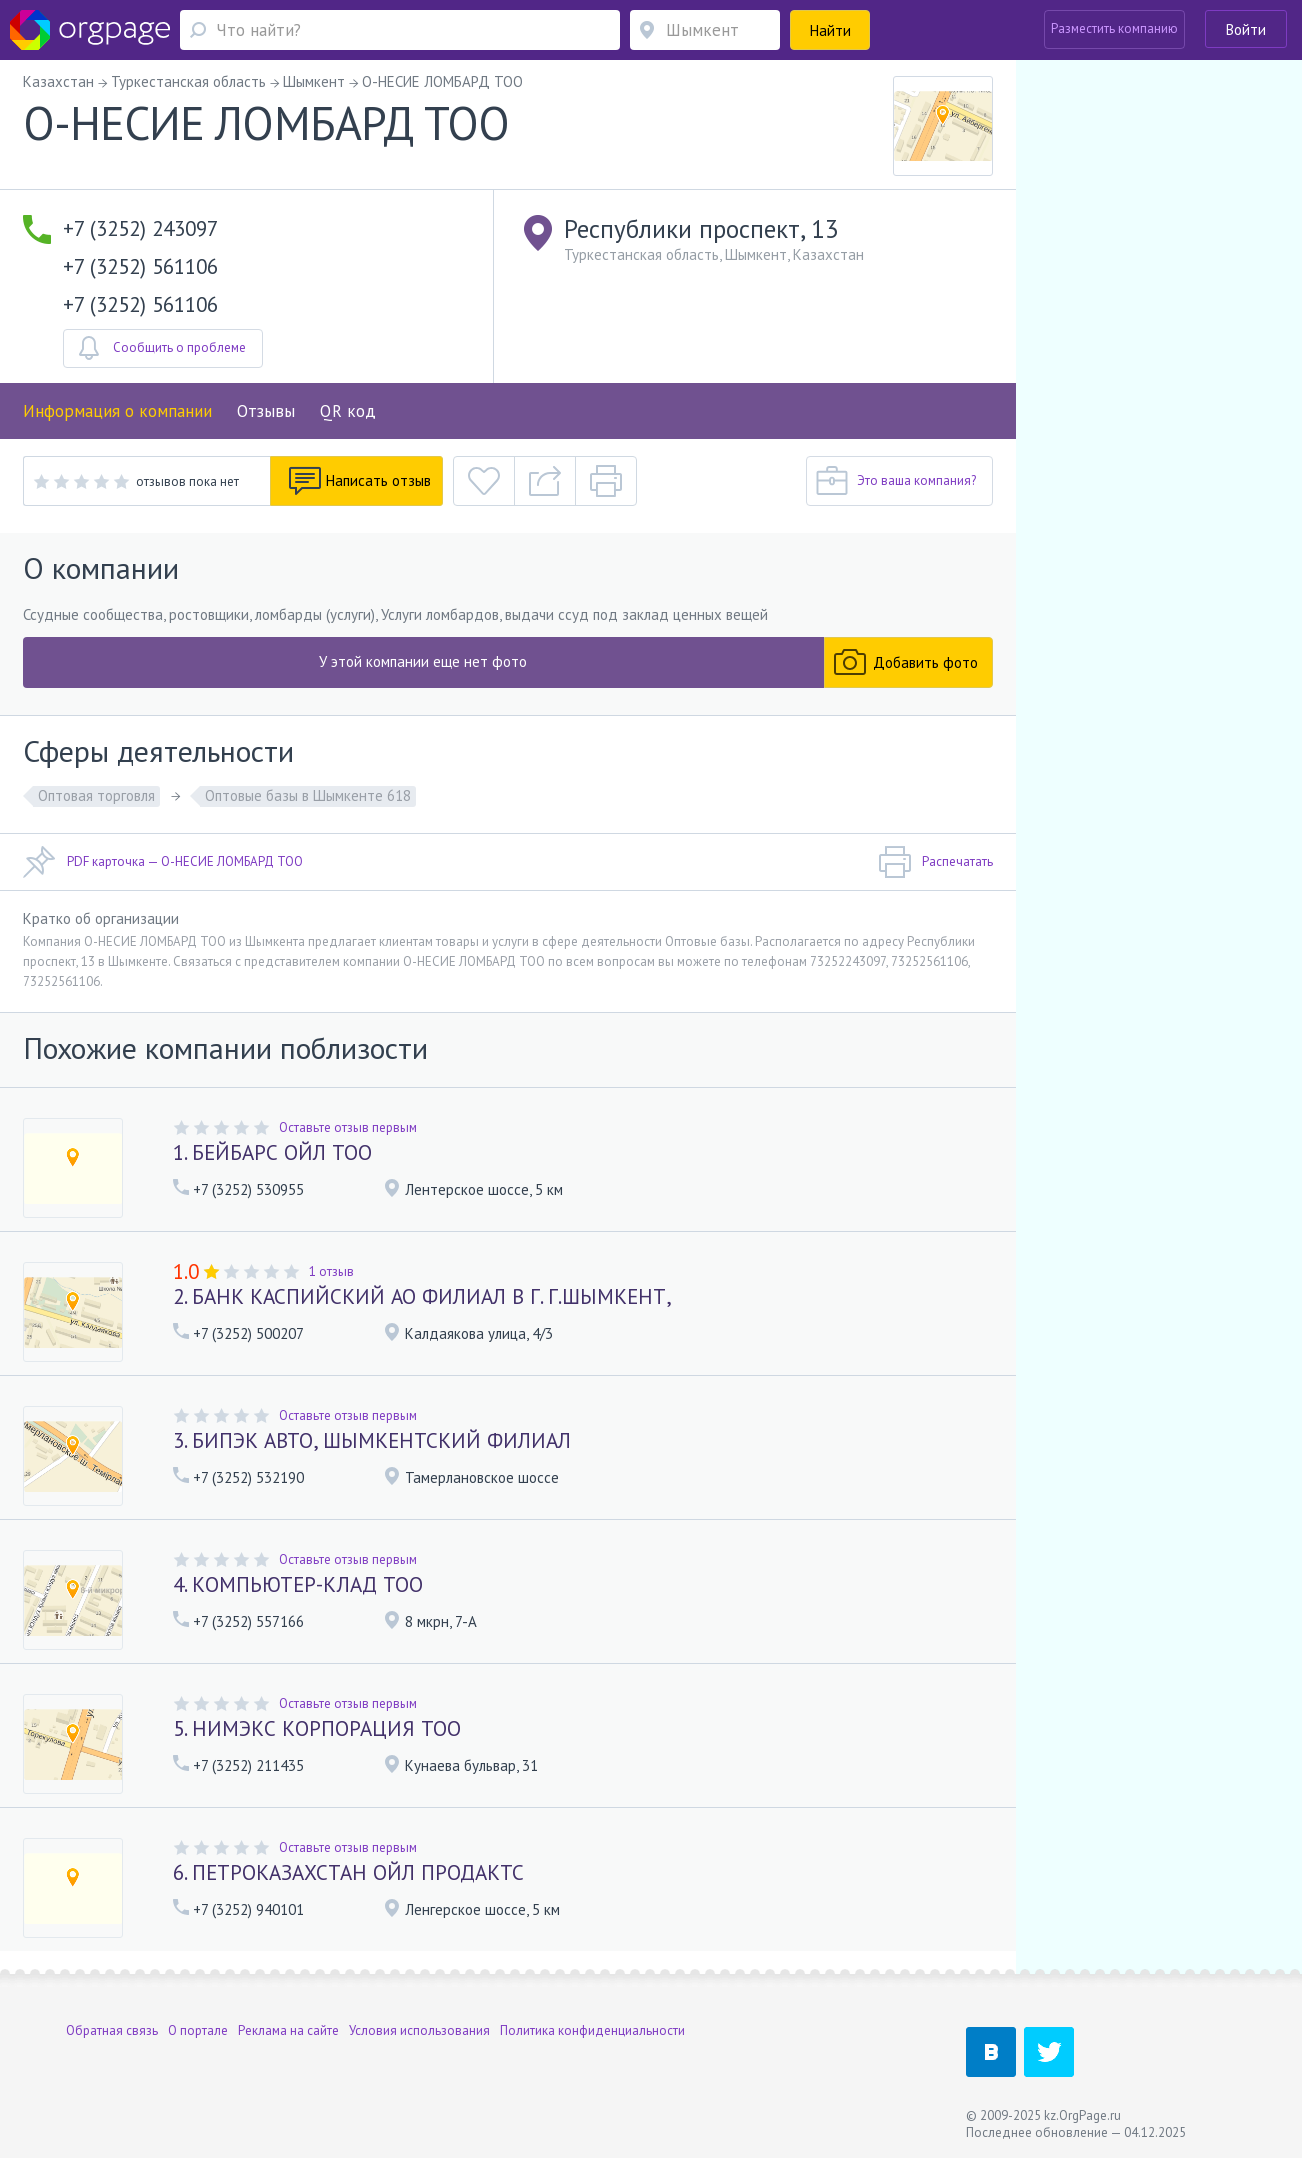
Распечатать (935, 862)
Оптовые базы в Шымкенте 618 (308, 795)
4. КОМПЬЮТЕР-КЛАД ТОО (298, 1584)
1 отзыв (331, 1271)
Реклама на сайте (288, 2030)
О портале (198, 2030)
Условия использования (419, 2030)
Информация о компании (117, 411)
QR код (348, 411)
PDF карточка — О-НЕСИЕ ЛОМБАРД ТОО (163, 862)
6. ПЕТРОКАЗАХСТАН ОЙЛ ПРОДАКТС (348, 1872)
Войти (1246, 29)
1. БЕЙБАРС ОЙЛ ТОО (272, 1152)
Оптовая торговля (96, 795)
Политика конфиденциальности (592, 2030)
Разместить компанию (1114, 28)
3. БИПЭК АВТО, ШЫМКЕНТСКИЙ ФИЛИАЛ (372, 1440)
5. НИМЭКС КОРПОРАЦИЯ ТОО (317, 1728)
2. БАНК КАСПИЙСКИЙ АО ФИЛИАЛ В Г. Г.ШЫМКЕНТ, (422, 1296)
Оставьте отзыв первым (348, 1127)
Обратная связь (112, 2030)
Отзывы (266, 411)
